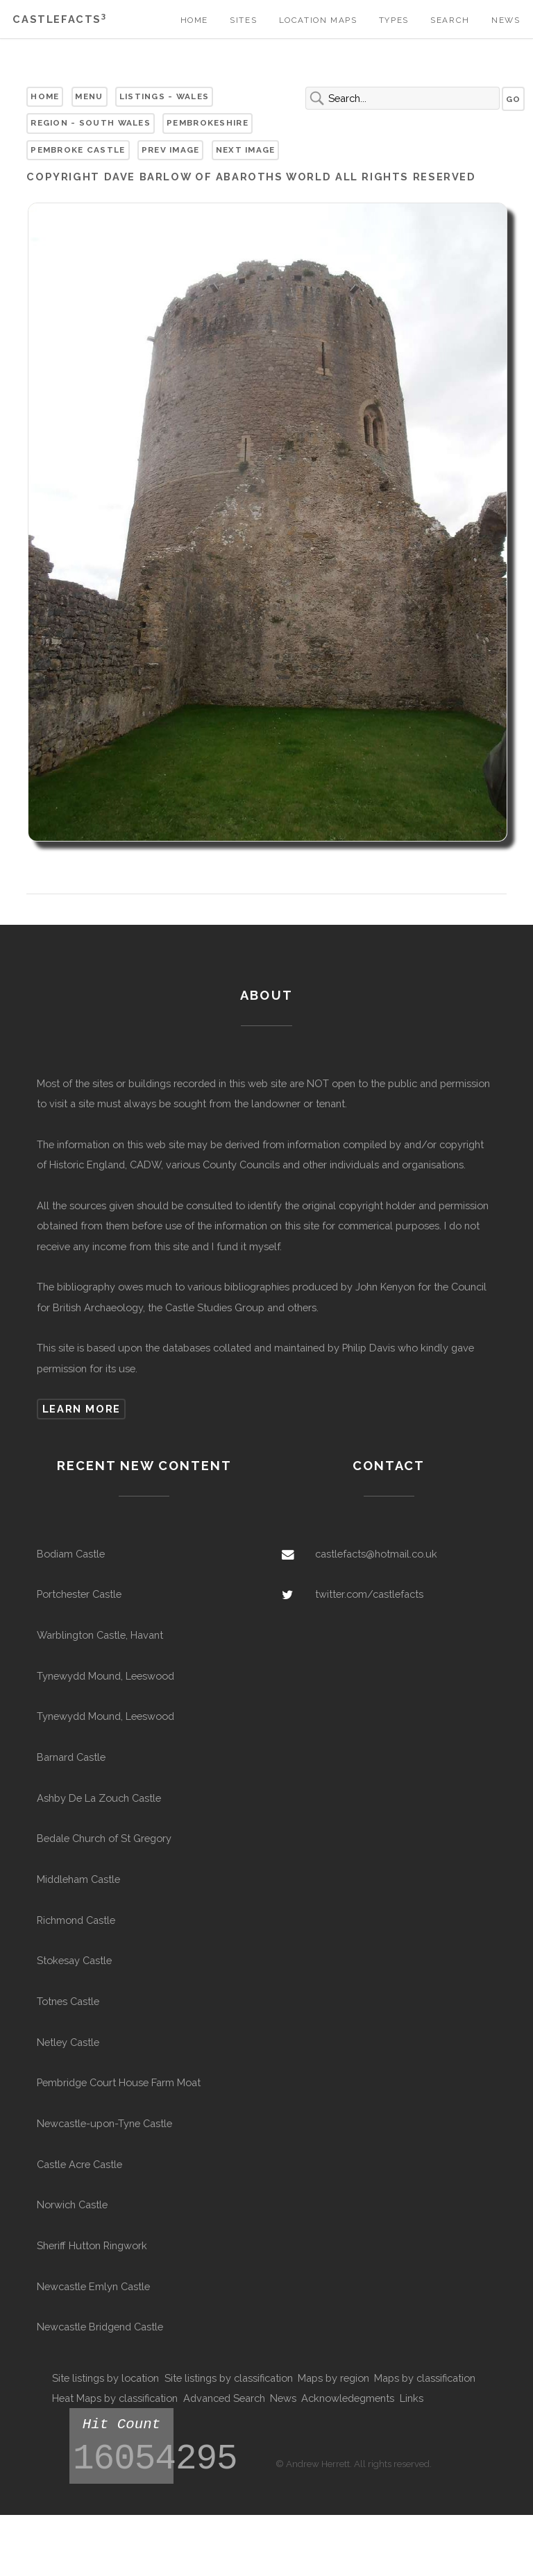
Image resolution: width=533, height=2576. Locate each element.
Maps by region (333, 2378)
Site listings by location (105, 2378)
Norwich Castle (72, 2204)
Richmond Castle (76, 1920)
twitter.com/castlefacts (369, 1594)
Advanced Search (224, 2398)
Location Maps (318, 20)
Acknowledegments (347, 2398)
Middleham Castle (78, 1879)
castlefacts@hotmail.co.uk (376, 1554)
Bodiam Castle (71, 1554)
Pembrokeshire (207, 123)
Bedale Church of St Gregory (104, 1838)
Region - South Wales (91, 123)
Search (450, 20)
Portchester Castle (79, 1594)
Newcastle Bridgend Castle (100, 2326)
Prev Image (171, 150)
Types (394, 20)
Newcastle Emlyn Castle (93, 2286)
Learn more (81, 1409)
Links (411, 2398)
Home (194, 20)
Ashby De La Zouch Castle (99, 1798)
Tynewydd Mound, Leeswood (105, 1676)
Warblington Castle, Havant (100, 1635)
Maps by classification (424, 2378)
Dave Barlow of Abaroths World (218, 176)
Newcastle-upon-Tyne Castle (104, 2123)
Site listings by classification (228, 2378)
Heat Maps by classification (115, 2398)
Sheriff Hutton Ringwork (92, 2245)
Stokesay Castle (74, 1960)
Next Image (246, 150)
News (505, 20)
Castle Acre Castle (79, 2164)
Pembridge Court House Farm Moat (119, 2082)
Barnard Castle (71, 1757)
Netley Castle (68, 2042)
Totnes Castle (68, 2001)
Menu (89, 96)
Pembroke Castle (78, 150)
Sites (243, 20)
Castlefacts (59, 19)
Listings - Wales (164, 96)
